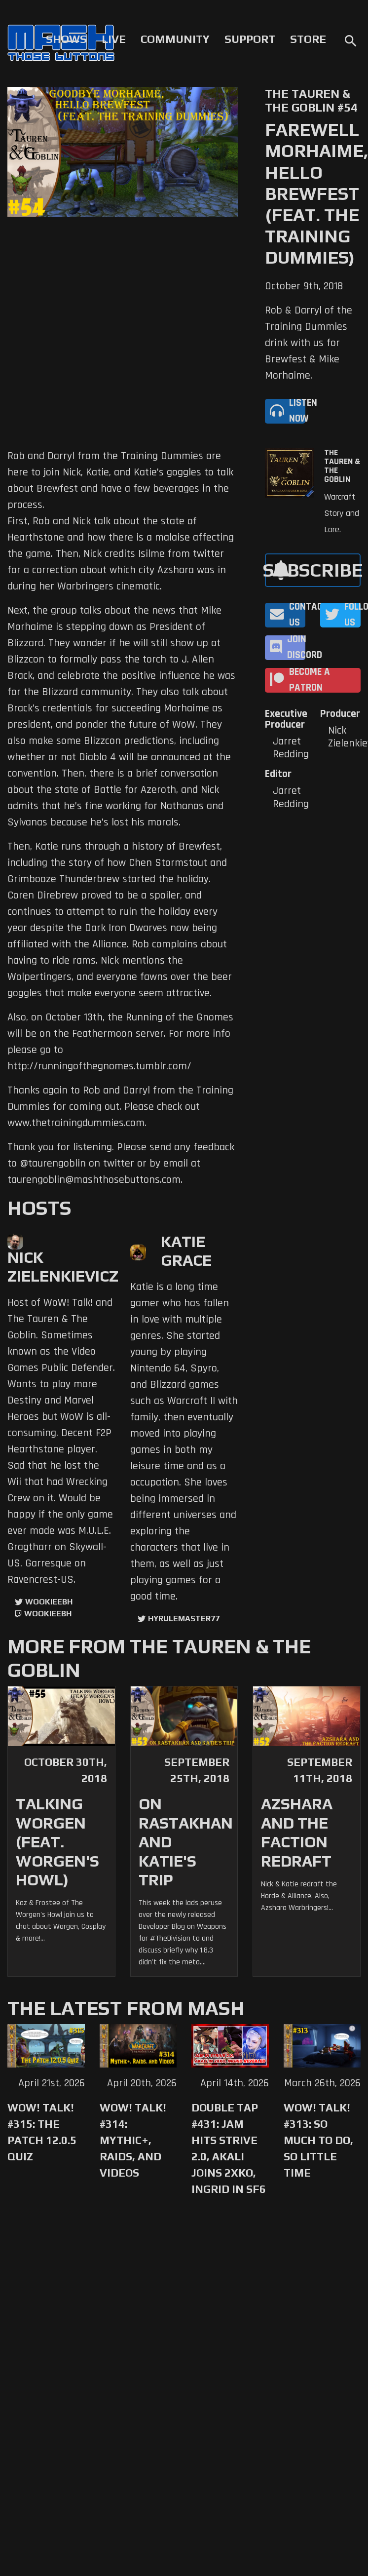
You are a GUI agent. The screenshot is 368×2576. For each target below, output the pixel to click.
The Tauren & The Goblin (342, 466)
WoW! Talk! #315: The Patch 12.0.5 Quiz (41, 2132)
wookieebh (48, 1613)
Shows (66, 39)
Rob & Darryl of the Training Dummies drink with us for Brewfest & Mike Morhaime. (308, 343)
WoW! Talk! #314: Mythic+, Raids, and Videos (133, 2140)
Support (249, 39)
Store (308, 39)
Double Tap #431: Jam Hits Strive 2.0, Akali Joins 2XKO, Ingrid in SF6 (228, 2148)
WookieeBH (49, 1601)
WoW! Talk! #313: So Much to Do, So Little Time (318, 2140)
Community (175, 39)
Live (114, 39)
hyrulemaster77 (184, 1618)
